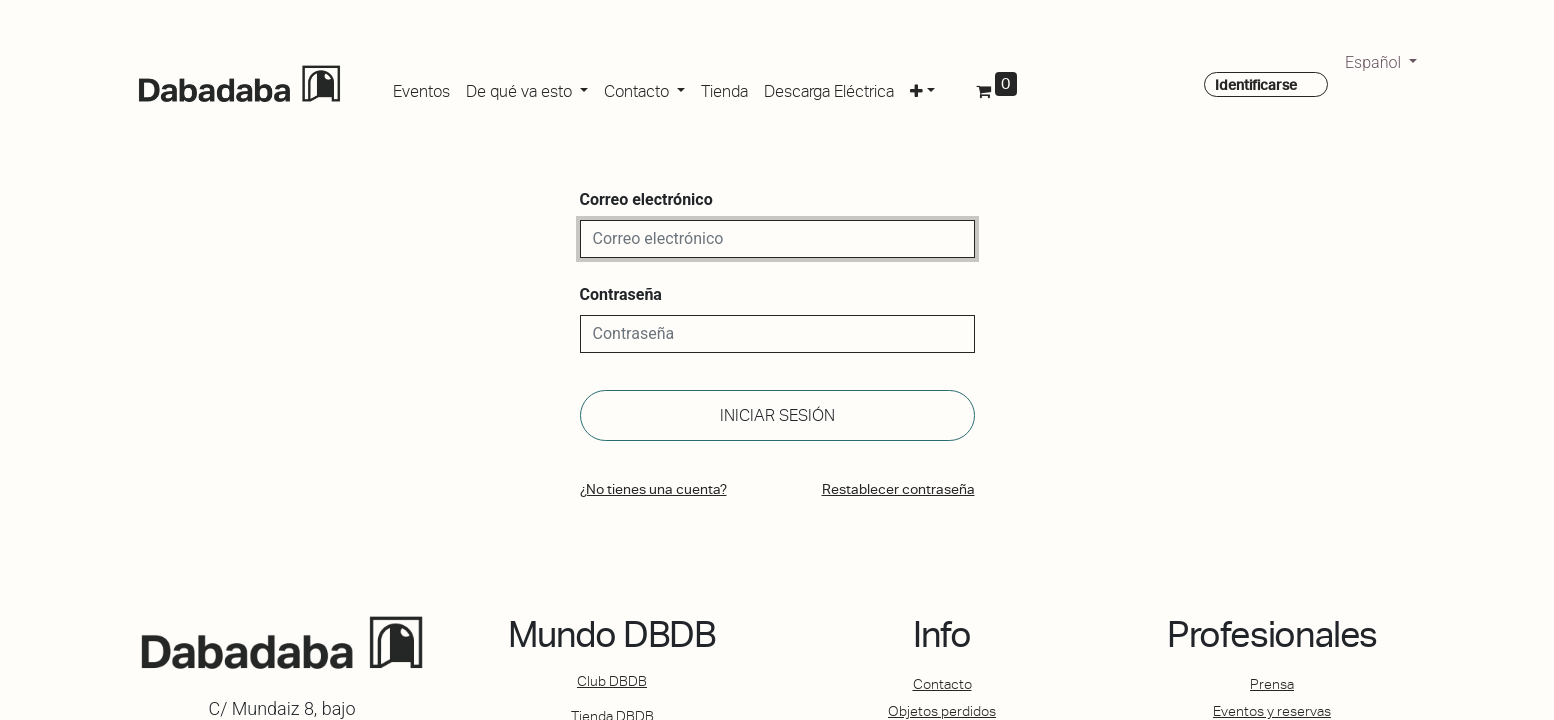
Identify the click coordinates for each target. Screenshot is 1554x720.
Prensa (1272, 684)
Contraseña (621, 294)
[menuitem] (421, 88)
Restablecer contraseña (898, 489)
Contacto (942, 684)
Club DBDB (612, 681)
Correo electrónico (646, 199)
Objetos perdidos (942, 711)
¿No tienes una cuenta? (653, 489)
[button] (922, 88)
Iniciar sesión (777, 415)
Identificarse (1256, 85)
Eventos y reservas (1272, 711)
